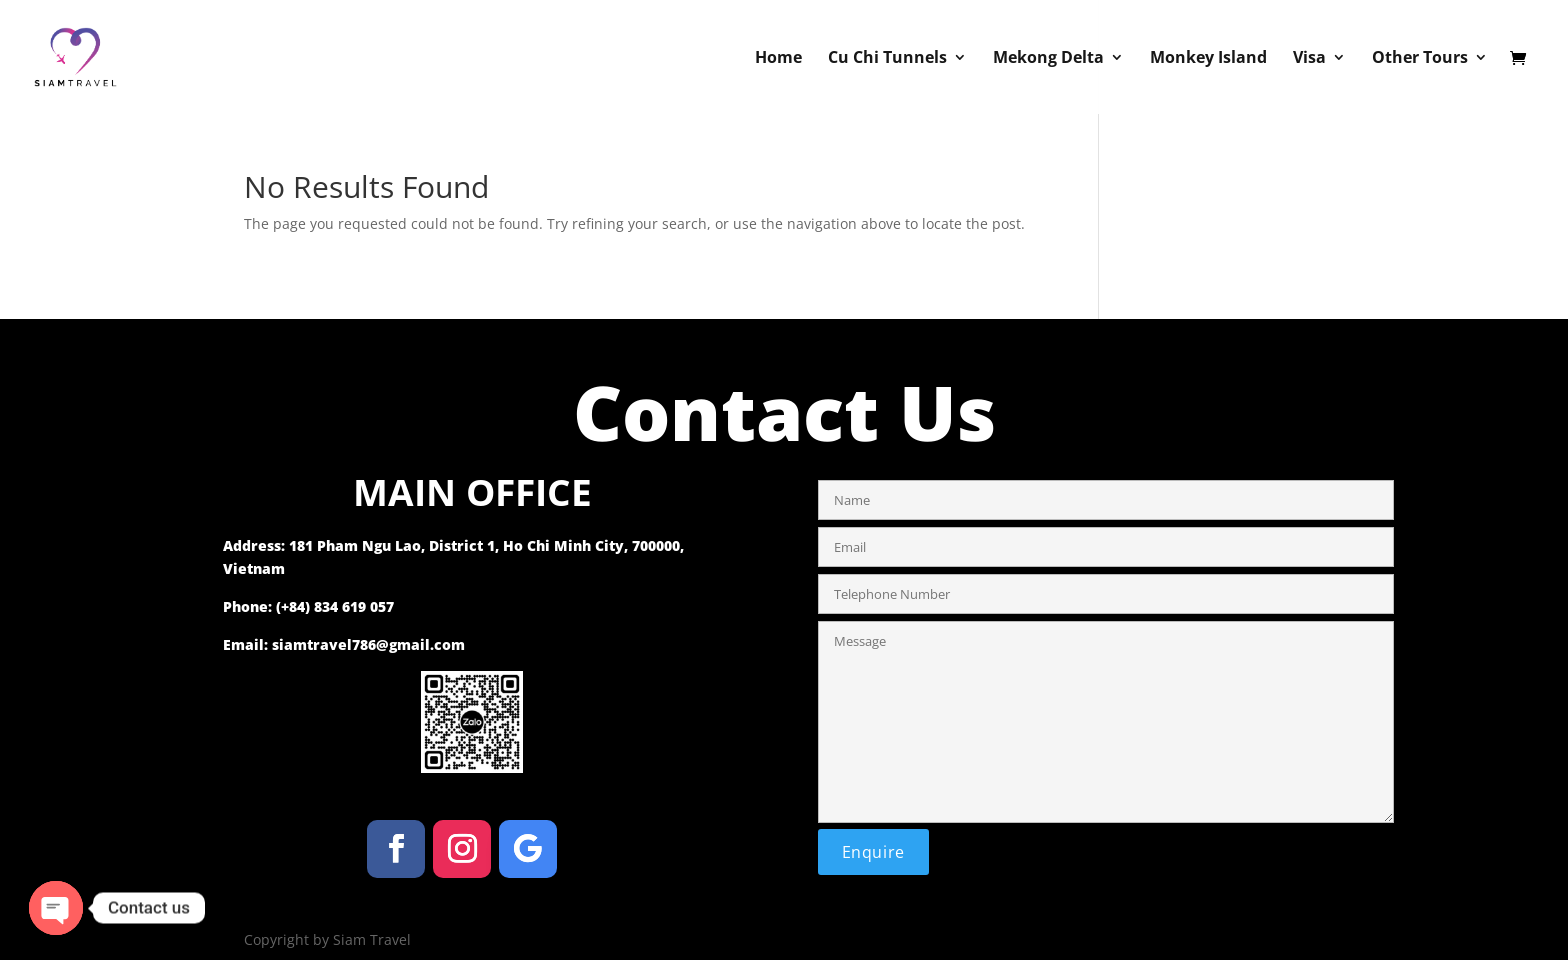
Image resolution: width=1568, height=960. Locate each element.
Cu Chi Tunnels (887, 59)
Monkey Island (1208, 59)
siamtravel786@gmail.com (368, 644)
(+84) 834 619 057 (335, 606)
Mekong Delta (1048, 59)
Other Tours (1420, 59)
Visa (1309, 59)
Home (778, 59)
